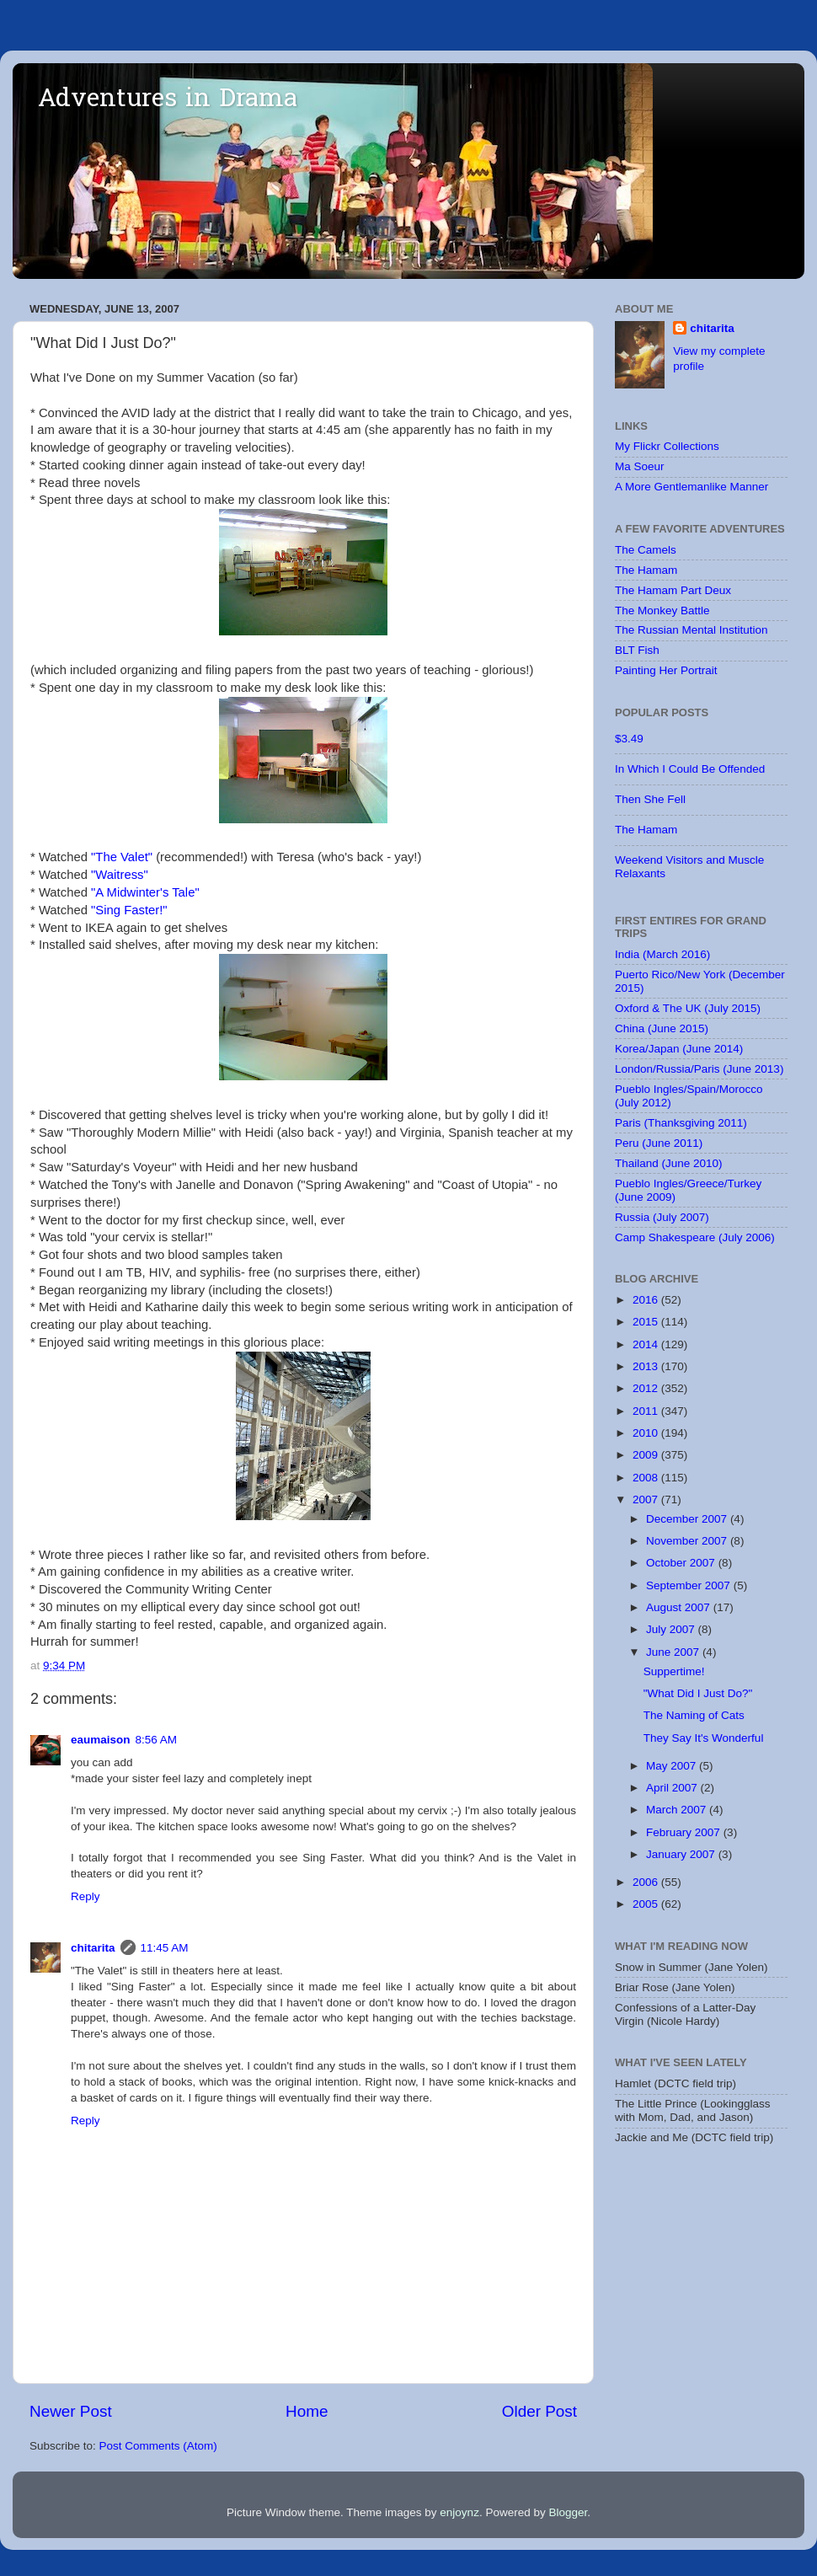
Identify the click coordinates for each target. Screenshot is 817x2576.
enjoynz (459, 2512)
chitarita (93, 1947)
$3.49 (629, 738)
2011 (647, 1411)
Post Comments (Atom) (158, 2445)
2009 (647, 1455)
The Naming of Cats (694, 1715)
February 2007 (685, 1832)
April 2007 (673, 1787)
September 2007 (690, 1585)
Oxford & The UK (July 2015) (688, 1008)
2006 (647, 1882)
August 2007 (679, 1607)
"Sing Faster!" (129, 910)
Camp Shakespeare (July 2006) (695, 1237)
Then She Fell (650, 799)
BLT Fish (637, 650)
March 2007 (677, 1809)
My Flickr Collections (667, 446)
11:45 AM (165, 1947)
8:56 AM (157, 1739)
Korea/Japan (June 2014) (679, 1048)
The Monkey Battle (662, 610)
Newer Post (70, 2411)
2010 (647, 1433)
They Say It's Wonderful (703, 1738)
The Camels (645, 550)
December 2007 (688, 1519)
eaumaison (101, 1739)
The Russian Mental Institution (691, 630)
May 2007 (672, 1765)
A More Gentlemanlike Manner (691, 486)
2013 (647, 1366)
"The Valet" (121, 857)
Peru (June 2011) (658, 1143)
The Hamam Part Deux (673, 590)
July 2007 (672, 1629)
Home (307, 2411)
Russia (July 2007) (662, 1217)
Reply (85, 1896)
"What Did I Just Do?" (698, 1693)
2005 (647, 1904)
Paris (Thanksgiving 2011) (681, 1123)
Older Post (539, 2411)
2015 (647, 1321)
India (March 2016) (662, 954)
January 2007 (682, 1854)
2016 (647, 1299)
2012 (647, 1388)
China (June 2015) (661, 1028)
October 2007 (682, 1562)
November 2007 (688, 1540)
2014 (647, 1344)
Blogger (567, 2512)
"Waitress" (119, 874)
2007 (647, 1499)
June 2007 (674, 1652)
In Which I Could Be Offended (690, 769)
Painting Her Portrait (666, 670)
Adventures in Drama (167, 100)
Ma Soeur (640, 466)
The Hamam (646, 570)
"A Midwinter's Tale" (145, 892)
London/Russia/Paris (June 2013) (699, 1069)
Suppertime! (674, 1671)
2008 (647, 1477)
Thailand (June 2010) (669, 1163)
